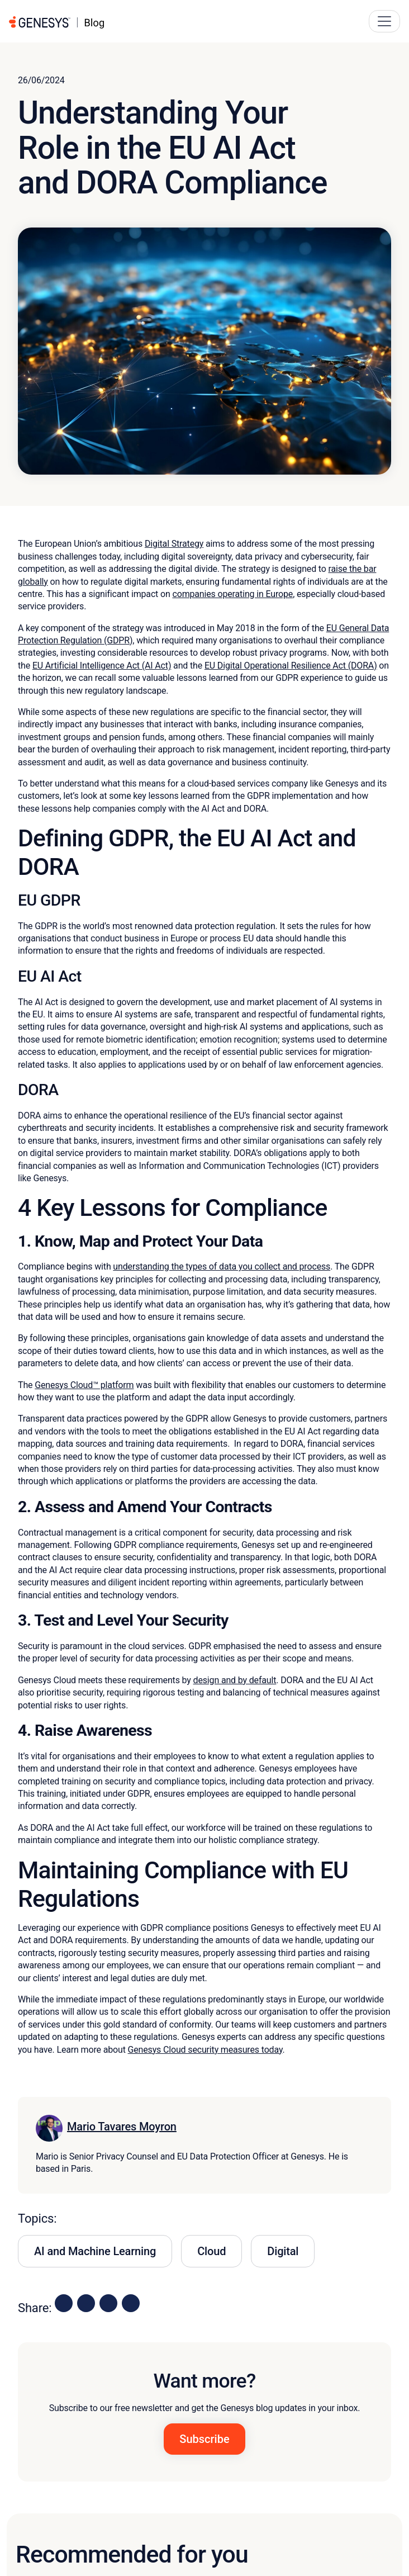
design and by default (235, 1680)
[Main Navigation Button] (384, 21)
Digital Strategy (174, 543)
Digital (282, 2251)
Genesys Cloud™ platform (84, 1385)
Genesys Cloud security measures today (205, 2049)
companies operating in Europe (232, 594)
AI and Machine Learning (95, 2251)
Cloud (211, 2251)
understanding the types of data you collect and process (221, 1266)
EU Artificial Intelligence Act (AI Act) (101, 665)
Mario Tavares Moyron (122, 2126)
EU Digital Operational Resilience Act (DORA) (290, 665)
